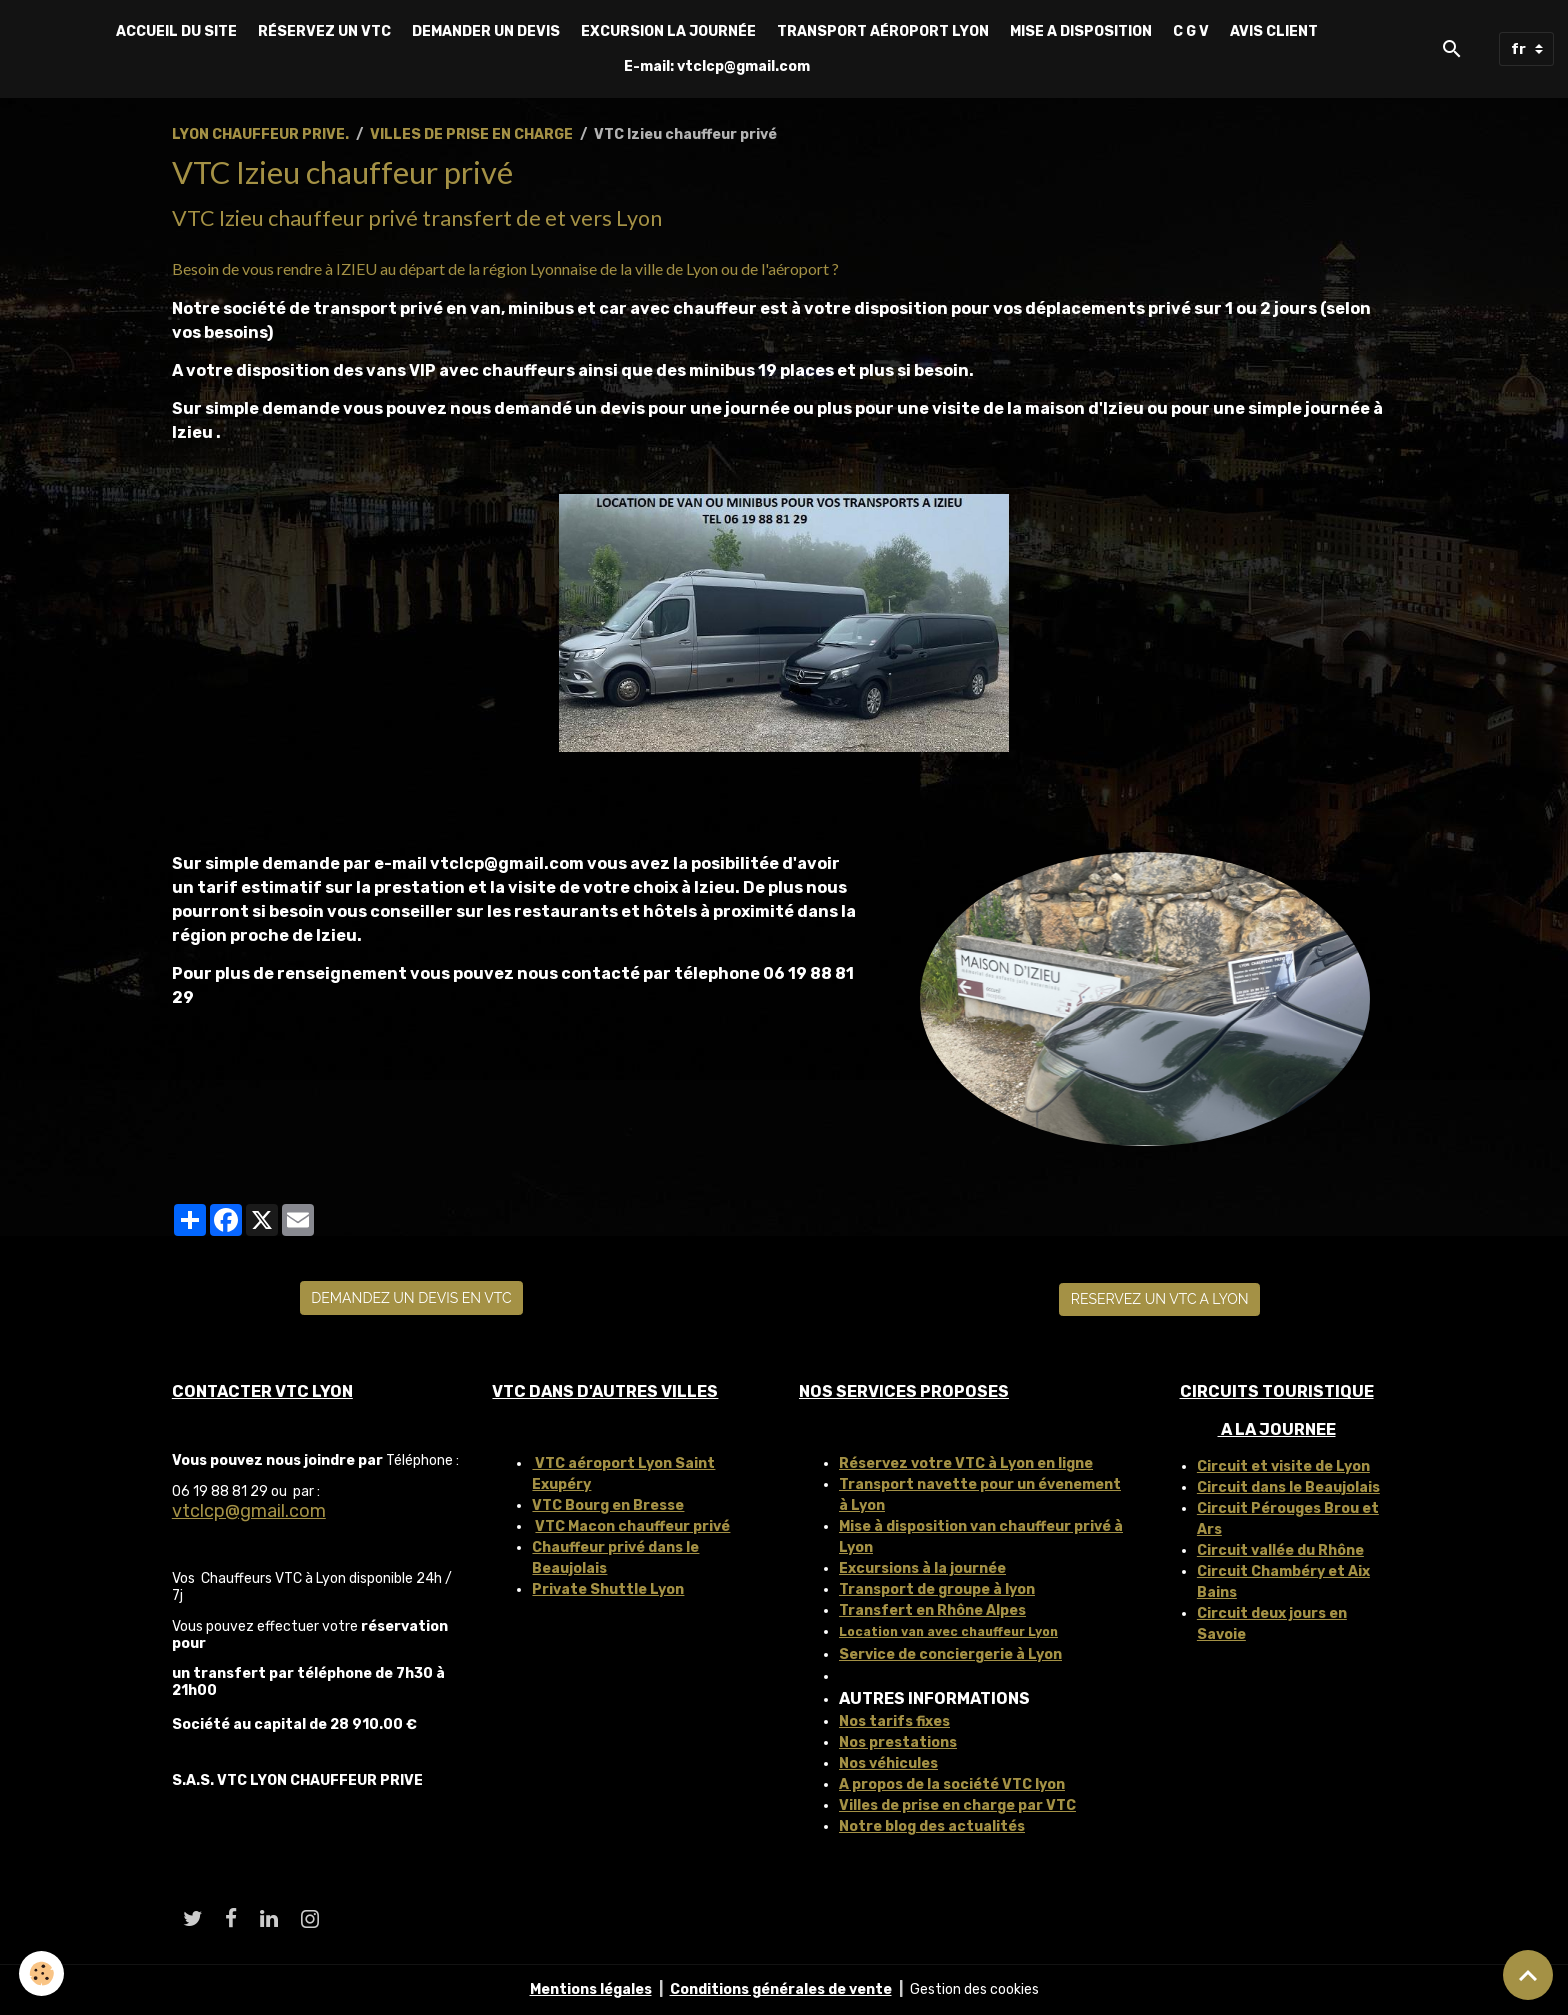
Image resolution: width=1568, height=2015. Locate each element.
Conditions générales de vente (781, 1989)
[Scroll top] (1528, 1975)
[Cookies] (42, 1973)
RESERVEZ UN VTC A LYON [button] (1160, 1299)
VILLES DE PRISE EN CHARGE (471, 134)
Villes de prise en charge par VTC (957, 1805)
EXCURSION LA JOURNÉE (668, 31)
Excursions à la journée (922, 1568)
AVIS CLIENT (1274, 31)
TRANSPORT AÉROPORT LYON (883, 31)
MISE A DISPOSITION (1081, 31)
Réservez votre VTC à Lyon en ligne (966, 1463)
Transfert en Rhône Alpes (932, 1610)
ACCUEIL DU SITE (176, 31)
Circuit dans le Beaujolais (1288, 1487)
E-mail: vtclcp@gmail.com (717, 66)
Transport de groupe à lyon (937, 1589)
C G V (1191, 31)
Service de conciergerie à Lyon (950, 1654)
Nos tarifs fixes (894, 1721)
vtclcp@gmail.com (249, 1511)
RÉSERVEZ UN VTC (324, 31)
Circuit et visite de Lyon (1283, 1466)
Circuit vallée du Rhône (1280, 1550)
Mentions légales (591, 1989)
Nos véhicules (888, 1763)
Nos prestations (898, 1742)
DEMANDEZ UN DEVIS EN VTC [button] (411, 1298)
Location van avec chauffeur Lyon (948, 1632)
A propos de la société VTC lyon (952, 1784)
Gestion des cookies (974, 1989)
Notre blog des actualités (932, 1826)
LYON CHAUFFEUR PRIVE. (260, 134)
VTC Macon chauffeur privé (632, 1526)
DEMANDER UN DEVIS (486, 31)
